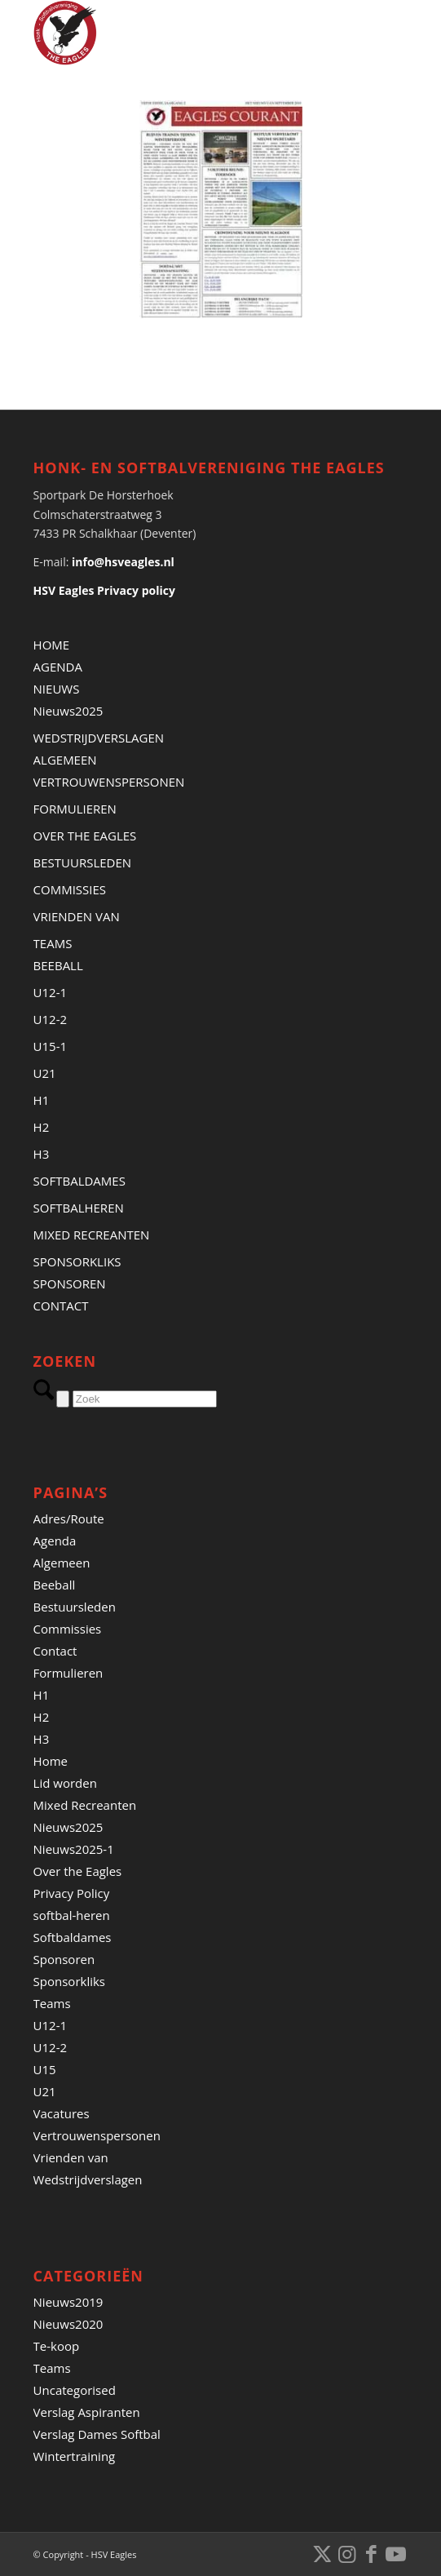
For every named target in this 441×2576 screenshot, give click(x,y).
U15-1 (50, 1046)
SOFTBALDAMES (79, 1181)
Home (50, 1761)
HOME (51, 644)
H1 (41, 1100)
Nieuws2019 (68, 2302)
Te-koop (56, 2346)
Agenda (55, 1540)
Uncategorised (74, 2390)
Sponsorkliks (69, 1981)
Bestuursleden (74, 1606)
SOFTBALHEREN (78, 1207)
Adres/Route (68, 1518)
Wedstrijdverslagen (88, 2179)
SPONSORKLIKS (77, 1261)
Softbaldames (72, 1937)
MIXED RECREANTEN (91, 1234)
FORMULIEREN (75, 808)
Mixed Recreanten (85, 1805)
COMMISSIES (70, 889)
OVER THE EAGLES (85, 835)
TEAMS (53, 943)
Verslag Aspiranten (86, 2412)
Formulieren (68, 1673)
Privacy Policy (71, 1893)
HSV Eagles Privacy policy (104, 590)
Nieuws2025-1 (73, 1849)
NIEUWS (56, 689)
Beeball (54, 1584)
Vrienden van (70, 2157)
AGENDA (57, 666)
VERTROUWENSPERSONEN (109, 782)
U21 (44, 1073)
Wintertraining (74, 2456)
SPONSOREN (69, 1283)
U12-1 (50, 992)
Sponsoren (64, 1959)
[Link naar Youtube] (395, 2553)
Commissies (67, 1629)
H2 (41, 1127)
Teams (52, 2003)
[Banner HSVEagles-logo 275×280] (183, 32)
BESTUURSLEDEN (82, 862)
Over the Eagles (77, 1871)
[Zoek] (145, 1399)
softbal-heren (71, 1915)
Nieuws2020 (68, 2324)
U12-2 (50, 1019)
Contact (55, 1651)
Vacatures (61, 2113)
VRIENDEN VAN (76, 916)
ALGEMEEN (65, 760)
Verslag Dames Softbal (97, 2434)
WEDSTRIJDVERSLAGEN (99, 737)
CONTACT (61, 1305)
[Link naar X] (322, 2553)
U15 (44, 2069)
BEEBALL (58, 965)
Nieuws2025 (68, 711)
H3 (41, 1154)
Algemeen (61, 1562)
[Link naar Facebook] (371, 2553)
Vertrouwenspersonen (97, 2135)
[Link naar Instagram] (346, 2553)
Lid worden (65, 1783)
